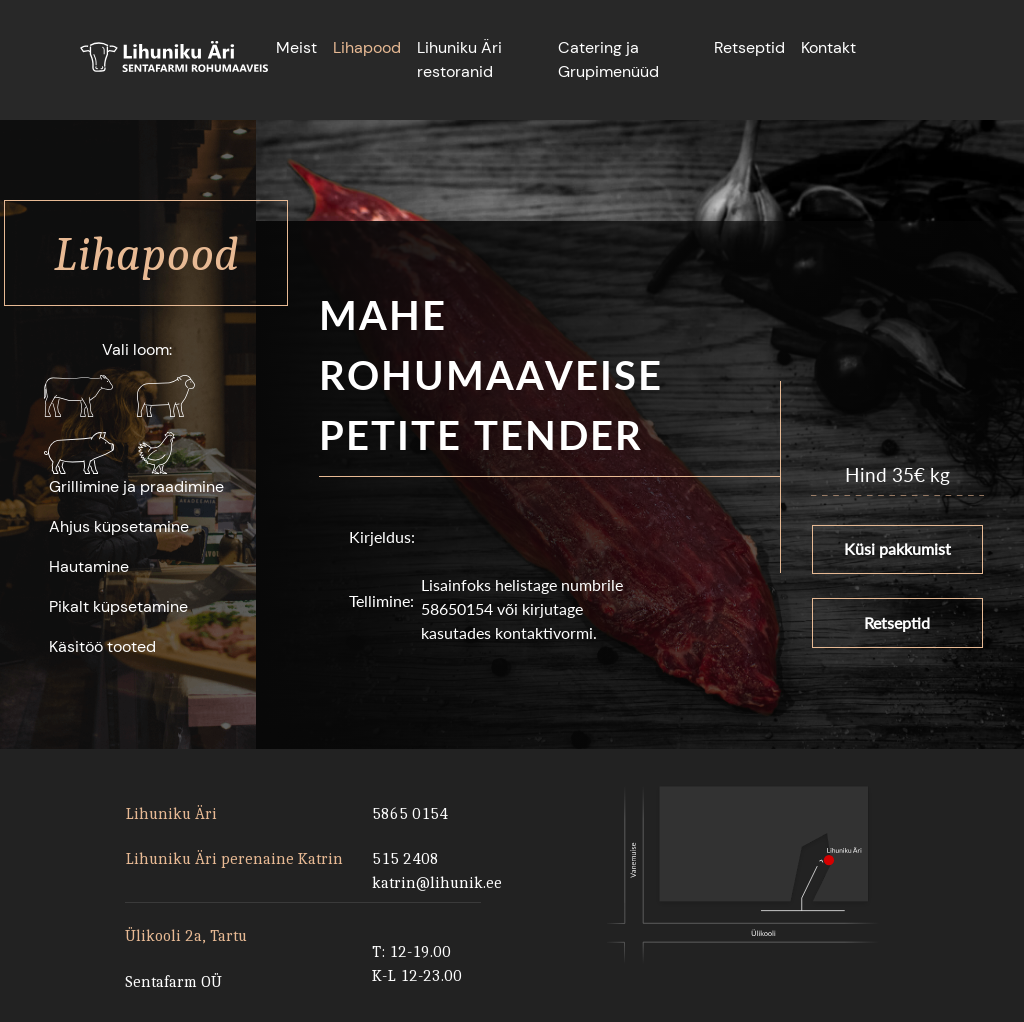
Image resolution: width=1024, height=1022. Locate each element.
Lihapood (367, 47)
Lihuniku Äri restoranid (459, 59)
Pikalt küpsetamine (118, 606)
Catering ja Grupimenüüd (608, 59)
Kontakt (828, 47)
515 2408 (405, 858)
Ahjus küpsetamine (119, 526)
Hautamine (89, 566)
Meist (296, 47)
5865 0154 (410, 813)
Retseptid (749, 47)
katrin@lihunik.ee (434, 882)
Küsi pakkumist (897, 546)
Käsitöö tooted (102, 646)
